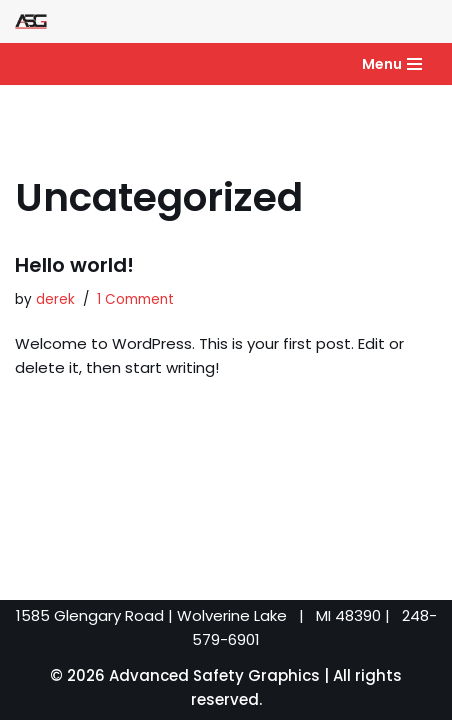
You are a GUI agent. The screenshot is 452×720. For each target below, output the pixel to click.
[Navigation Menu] (392, 64)
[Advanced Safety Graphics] (31, 21)
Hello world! (74, 265)
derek (55, 299)
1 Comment (135, 299)
